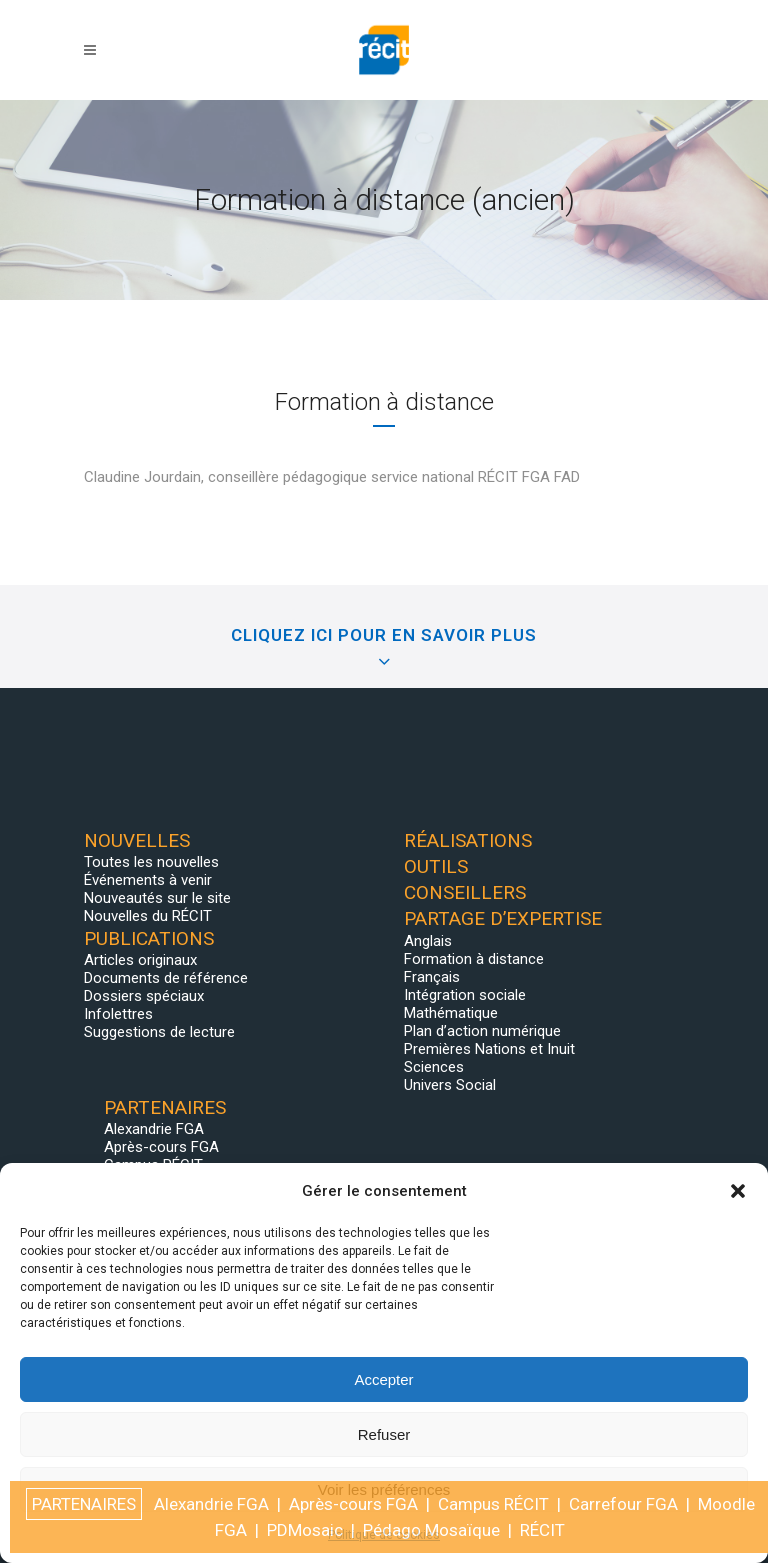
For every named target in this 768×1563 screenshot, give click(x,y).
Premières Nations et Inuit (489, 1049)
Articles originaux (140, 960)
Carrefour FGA (623, 1504)
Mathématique (451, 1013)
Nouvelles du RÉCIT (148, 916)
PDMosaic (305, 1530)
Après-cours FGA (161, 1147)
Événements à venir (148, 880)
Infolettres (118, 1014)
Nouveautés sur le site (157, 898)
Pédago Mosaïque (431, 1530)
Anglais (428, 941)
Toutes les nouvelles (151, 862)
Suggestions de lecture (159, 1032)
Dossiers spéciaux (144, 996)
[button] (738, 1191)
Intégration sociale (465, 995)
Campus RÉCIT (493, 1504)
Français (432, 977)
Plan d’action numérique (482, 1031)
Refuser (384, 1434)
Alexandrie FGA (154, 1129)
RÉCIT (542, 1530)
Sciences (434, 1067)
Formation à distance (474, 959)
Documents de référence (166, 978)
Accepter (383, 1379)
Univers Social (450, 1085)
